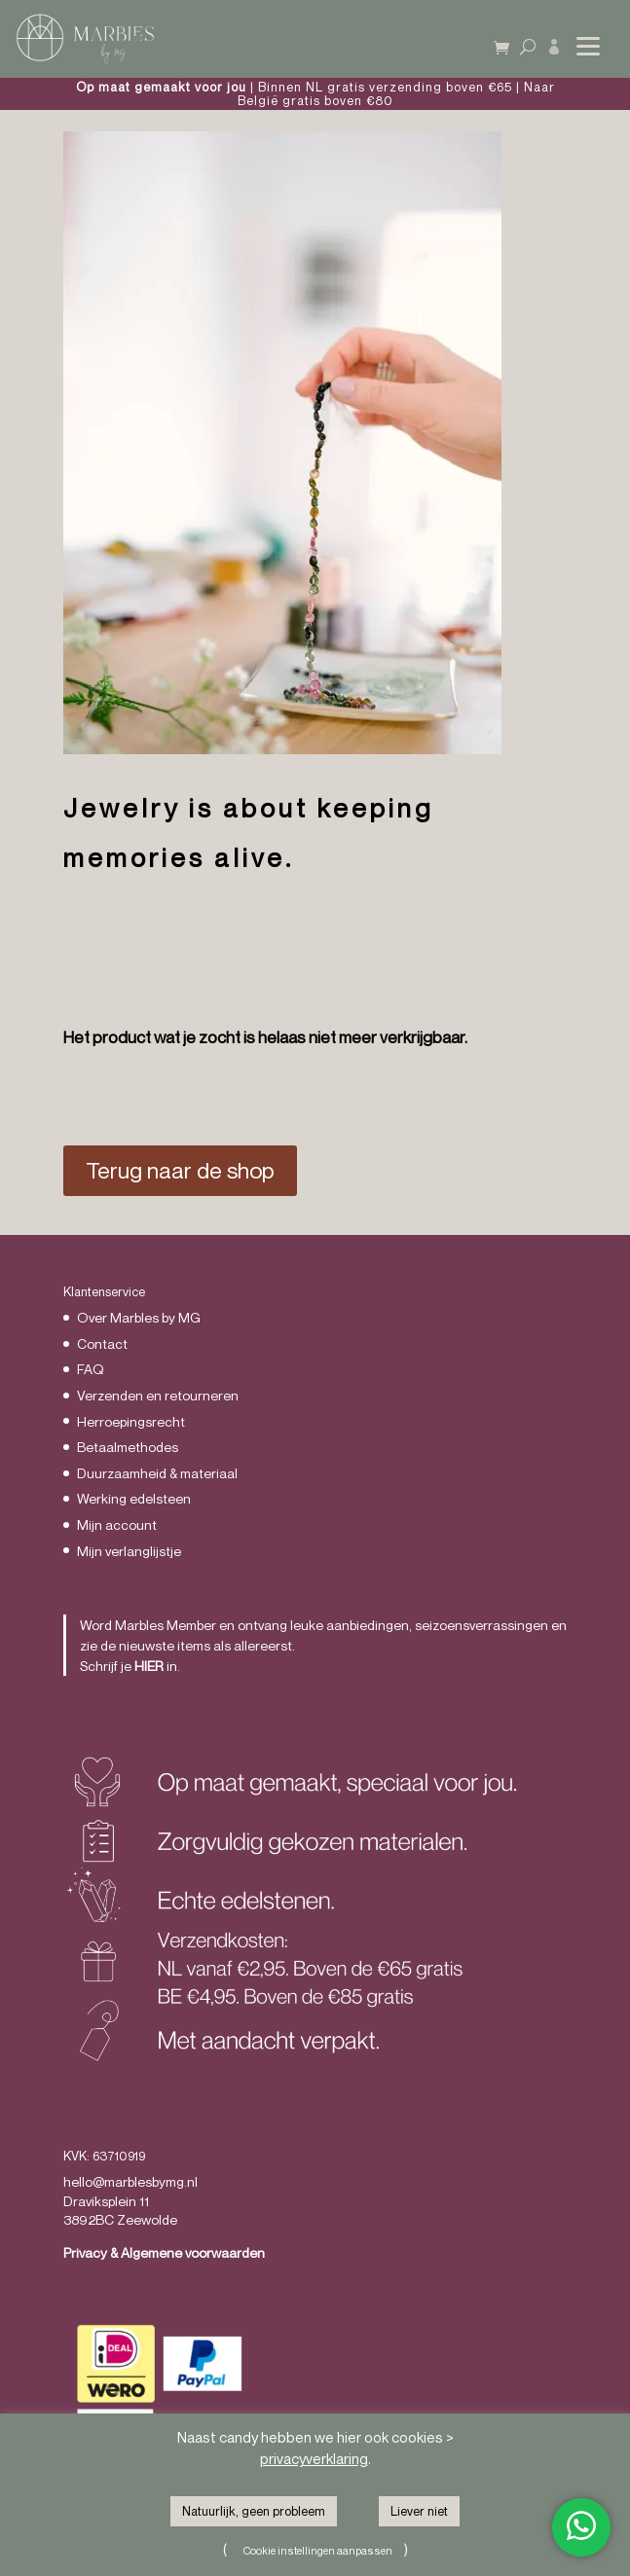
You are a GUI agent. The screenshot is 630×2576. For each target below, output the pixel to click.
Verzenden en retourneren (158, 1395)
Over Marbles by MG (139, 1317)
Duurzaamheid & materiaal (157, 1473)
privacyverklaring (314, 2458)
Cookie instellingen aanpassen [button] (317, 2550)
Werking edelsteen (134, 1498)
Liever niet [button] (419, 2511)
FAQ (90, 1369)
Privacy (85, 2252)
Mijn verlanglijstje (129, 1550)
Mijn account (117, 1524)
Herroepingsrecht (131, 1421)
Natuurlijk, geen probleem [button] (253, 2511)
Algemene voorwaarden (193, 2252)
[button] (585, 35)
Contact (102, 1343)
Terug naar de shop (180, 1170)
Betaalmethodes (127, 1446)
